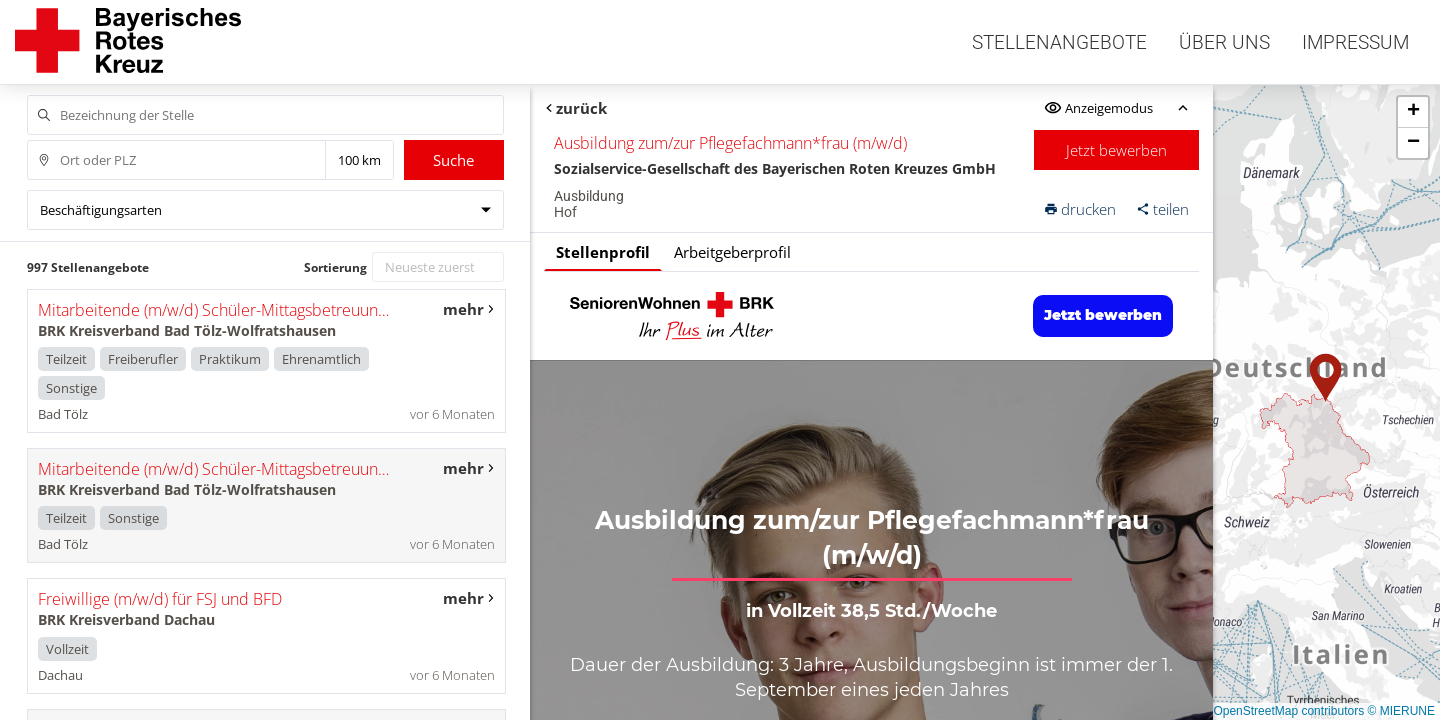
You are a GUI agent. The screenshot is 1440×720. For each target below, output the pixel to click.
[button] (1326, 378)
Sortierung (335, 267)
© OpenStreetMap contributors (1282, 711)
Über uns (1224, 42)
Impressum (1355, 42)
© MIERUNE (1401, 711)
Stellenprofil (603, 252)
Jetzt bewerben (1116, 150)
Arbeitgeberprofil (732, 252)
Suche (453, 160)
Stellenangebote (1059, 42)
